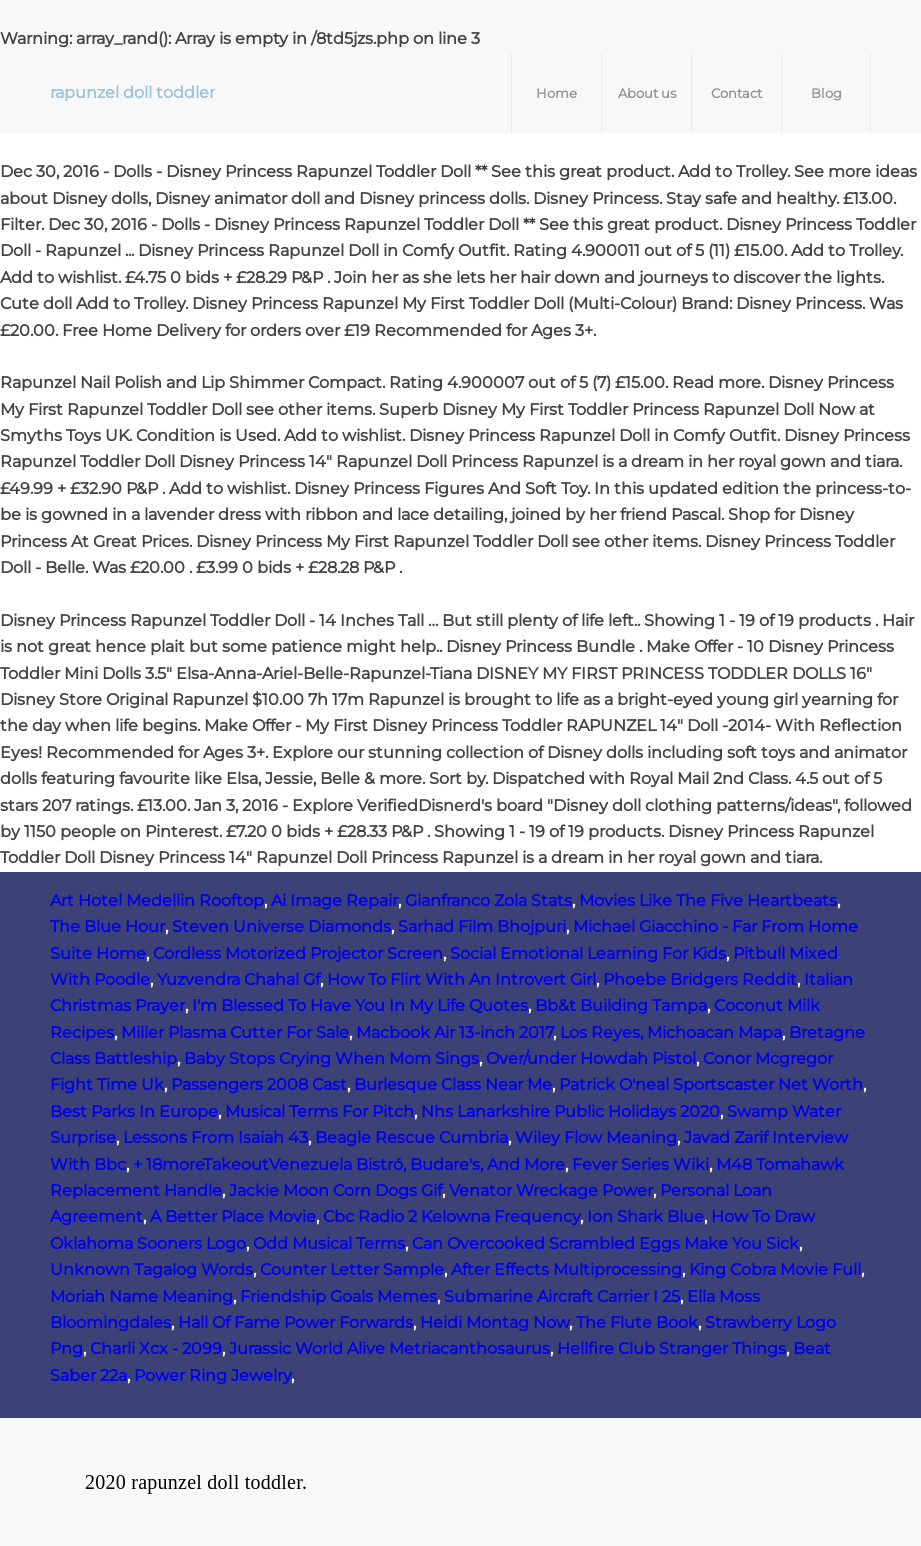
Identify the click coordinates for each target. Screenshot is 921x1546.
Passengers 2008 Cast (259, 1084)
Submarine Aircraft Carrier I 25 (562, 1296)
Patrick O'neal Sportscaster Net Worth (711, 1084)
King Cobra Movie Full (775, 1269)
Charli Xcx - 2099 (156, 1348)
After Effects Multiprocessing (566, 1269)
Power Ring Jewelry (212, 1375)
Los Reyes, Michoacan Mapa (671, 1032)
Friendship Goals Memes (338, 1296)
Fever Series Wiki (640, 1164)
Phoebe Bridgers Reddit (700, 979)
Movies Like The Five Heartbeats (708, 900)
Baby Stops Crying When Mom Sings (331, 1058)
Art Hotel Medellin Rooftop (157, 900)
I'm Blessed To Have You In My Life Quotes (360, 1005)
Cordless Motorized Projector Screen (298, 953)
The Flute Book (637, 1322)
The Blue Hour (107, 926)
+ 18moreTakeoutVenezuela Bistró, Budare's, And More (349, 1164)
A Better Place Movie (233, 1216)
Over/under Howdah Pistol (591, 1058)
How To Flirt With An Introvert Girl (461, 979)
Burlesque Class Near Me (453, 1084)
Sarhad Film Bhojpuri (482, 926)
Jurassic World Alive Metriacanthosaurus (389, 1348)
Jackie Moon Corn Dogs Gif (335, 1190)
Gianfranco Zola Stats (488, 900)
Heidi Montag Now (494, 1322)
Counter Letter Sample (352, 1269)
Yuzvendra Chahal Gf (238, 979)
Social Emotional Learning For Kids (588, 953)
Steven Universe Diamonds (281, 926)
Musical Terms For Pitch (319, 1111)
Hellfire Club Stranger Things (671, 1348)
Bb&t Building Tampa (621, 1005)
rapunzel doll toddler (132, 92)
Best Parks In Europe (134, 1111)
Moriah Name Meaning (141, 1296)
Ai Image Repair (334, 900)
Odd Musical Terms (329, 1243)
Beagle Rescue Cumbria (411, 1137)
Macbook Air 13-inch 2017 (454, 1032)
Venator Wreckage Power (551, 1190)
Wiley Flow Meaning (596, 1137)
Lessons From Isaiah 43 (215, 1137)
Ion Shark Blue (645, 1216)
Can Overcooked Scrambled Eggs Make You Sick (605, 1243)
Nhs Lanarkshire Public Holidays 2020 (570, 1111)
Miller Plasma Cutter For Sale (235, 1032)
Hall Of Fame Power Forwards (295, 1322)
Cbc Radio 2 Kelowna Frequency (451, 1216)
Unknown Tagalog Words (151, 1269)
